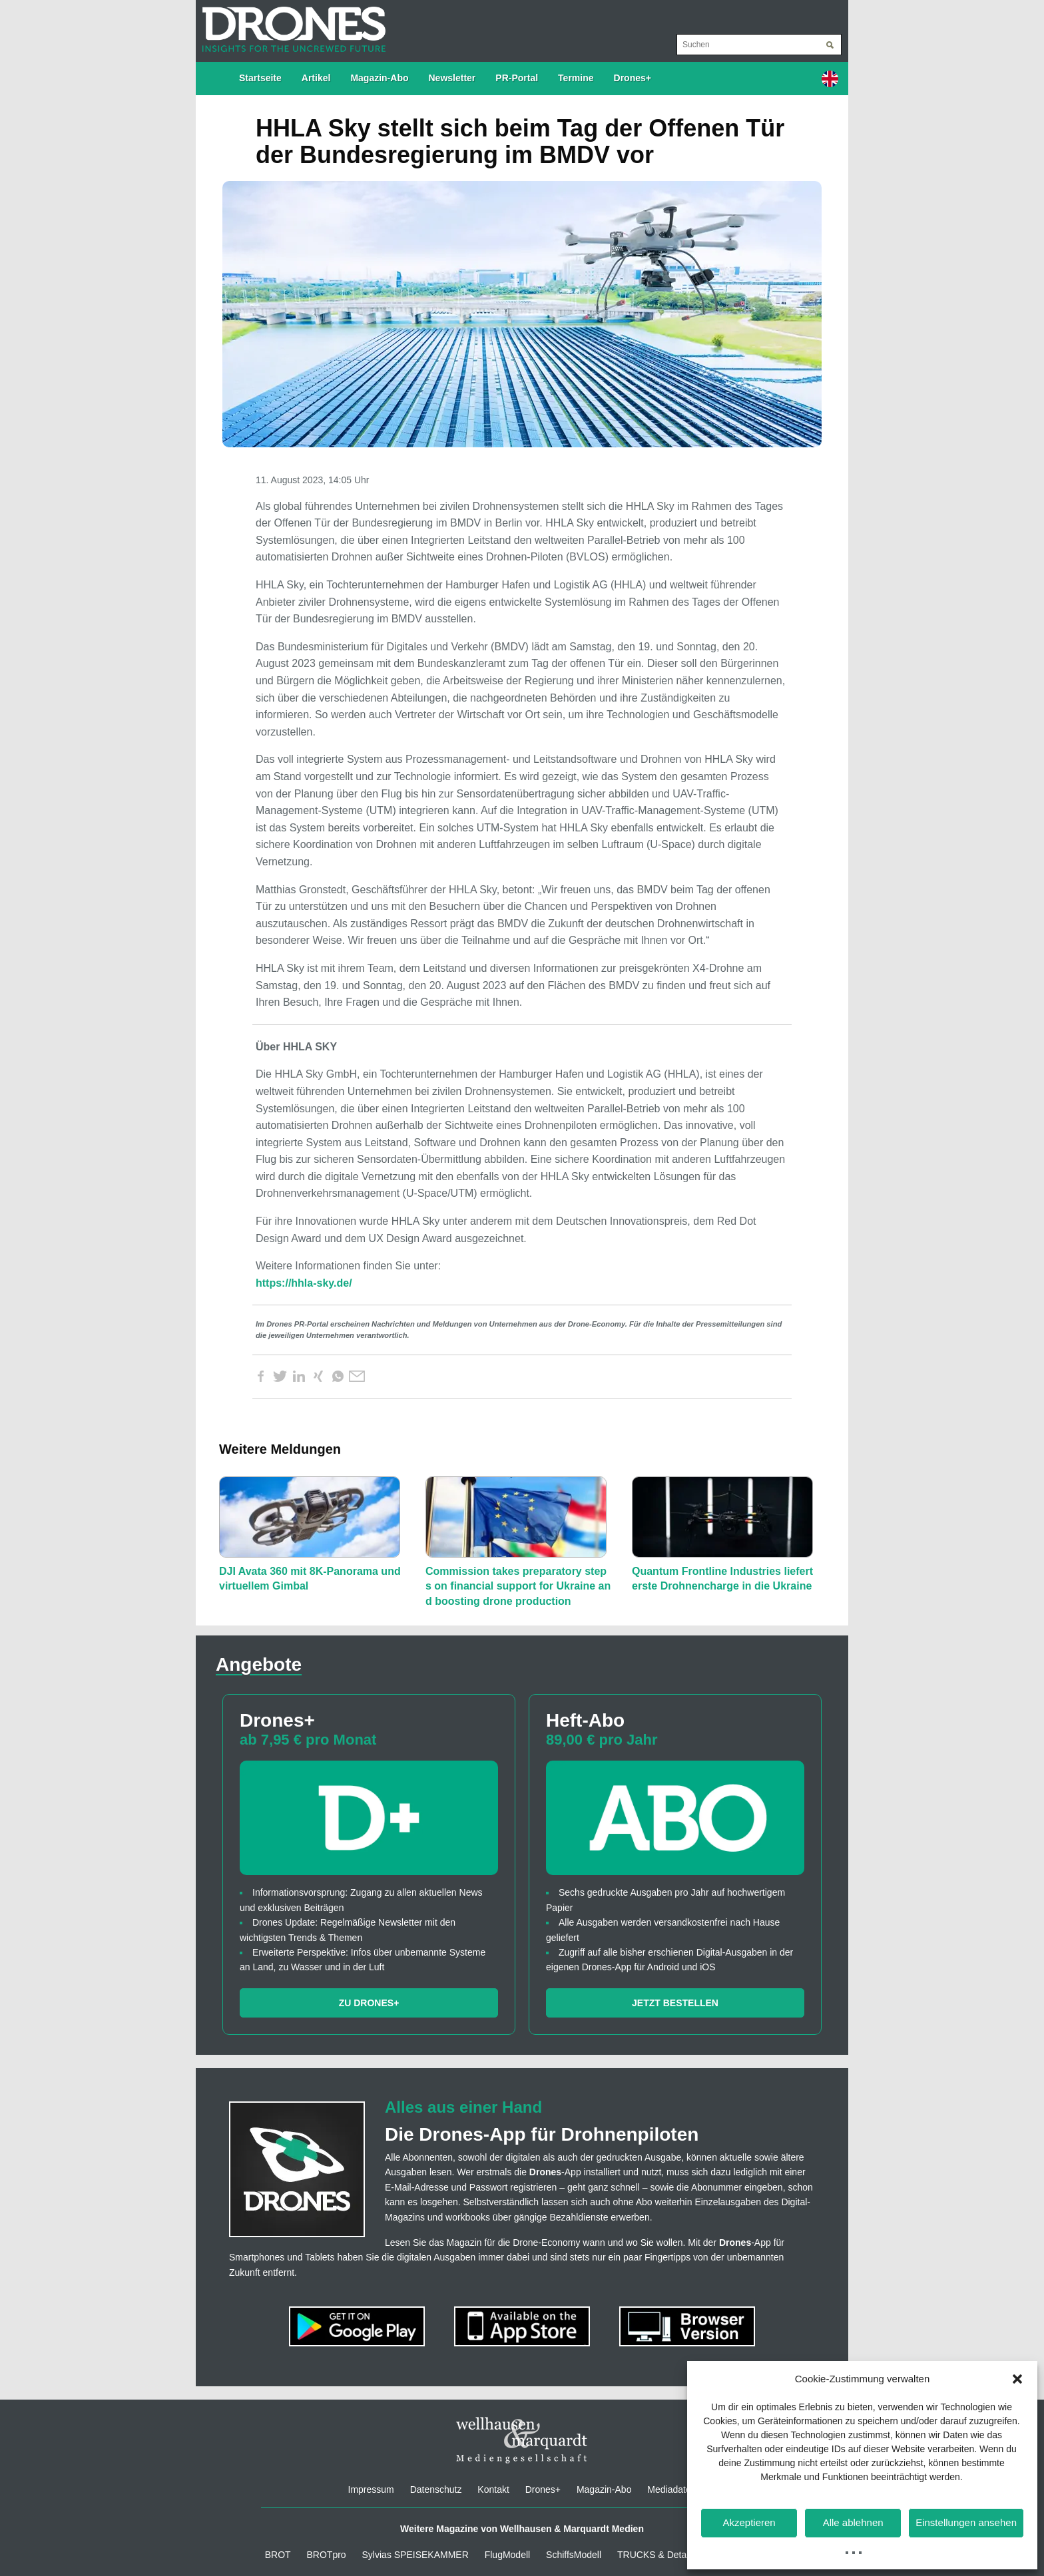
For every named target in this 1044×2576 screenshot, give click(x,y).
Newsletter (452, 78)
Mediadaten (671, 2489)
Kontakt (493, 2489)
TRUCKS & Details (656, 2554)
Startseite (260, 78)
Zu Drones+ (369, 2003)
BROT (278, 2554)
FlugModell (507, 2554)
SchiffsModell (573, 2554)
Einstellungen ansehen (966, 2522)
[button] (1017, 2379)
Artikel (316, 78)
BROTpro (326, 2554)
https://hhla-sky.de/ (304, 1283)
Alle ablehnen (853, 2522)
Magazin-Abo (379, 78)
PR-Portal (516, 78)
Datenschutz (436, 2489)
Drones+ (632, 78)
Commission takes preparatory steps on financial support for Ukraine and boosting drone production (518, 1586)
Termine (575, 78)
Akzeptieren (748, 2522)
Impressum (371, 2489)
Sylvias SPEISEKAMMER (415, 2554)
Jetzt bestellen (675, 2003)
